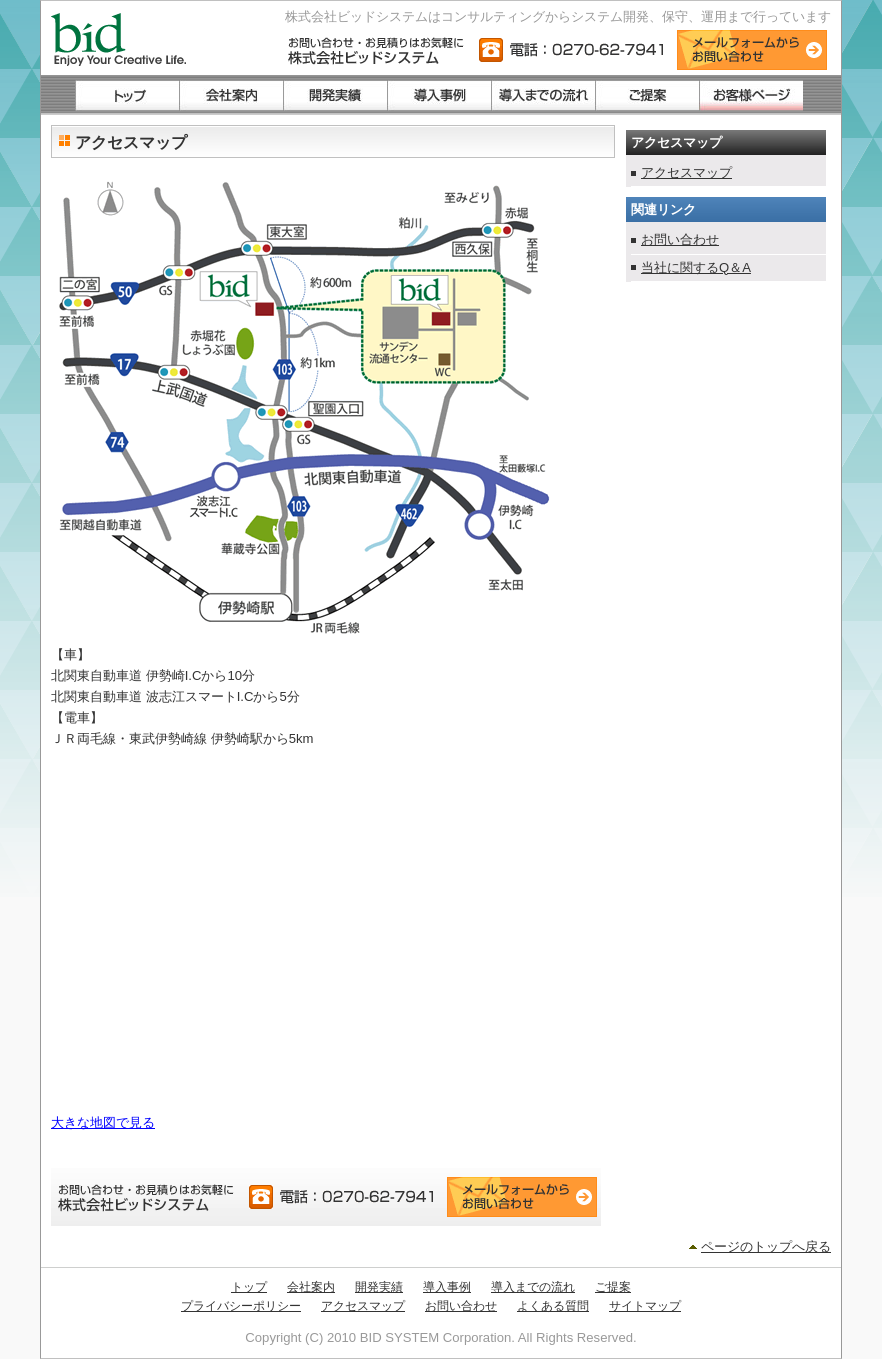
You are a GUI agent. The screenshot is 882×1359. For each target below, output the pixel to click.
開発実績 (379, 1287)
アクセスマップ (686, 172)
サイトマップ (645, 1306)
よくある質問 (553, 1306)
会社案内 (311, 1287)
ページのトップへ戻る (766, 1246)
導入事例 (447, 1287)
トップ (249, 1287)
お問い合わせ (680, 239)
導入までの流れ (533, 1287)
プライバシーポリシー (241, 1306)
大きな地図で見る (103, 1122)
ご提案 (613, 1287)
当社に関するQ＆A (696, 267)
